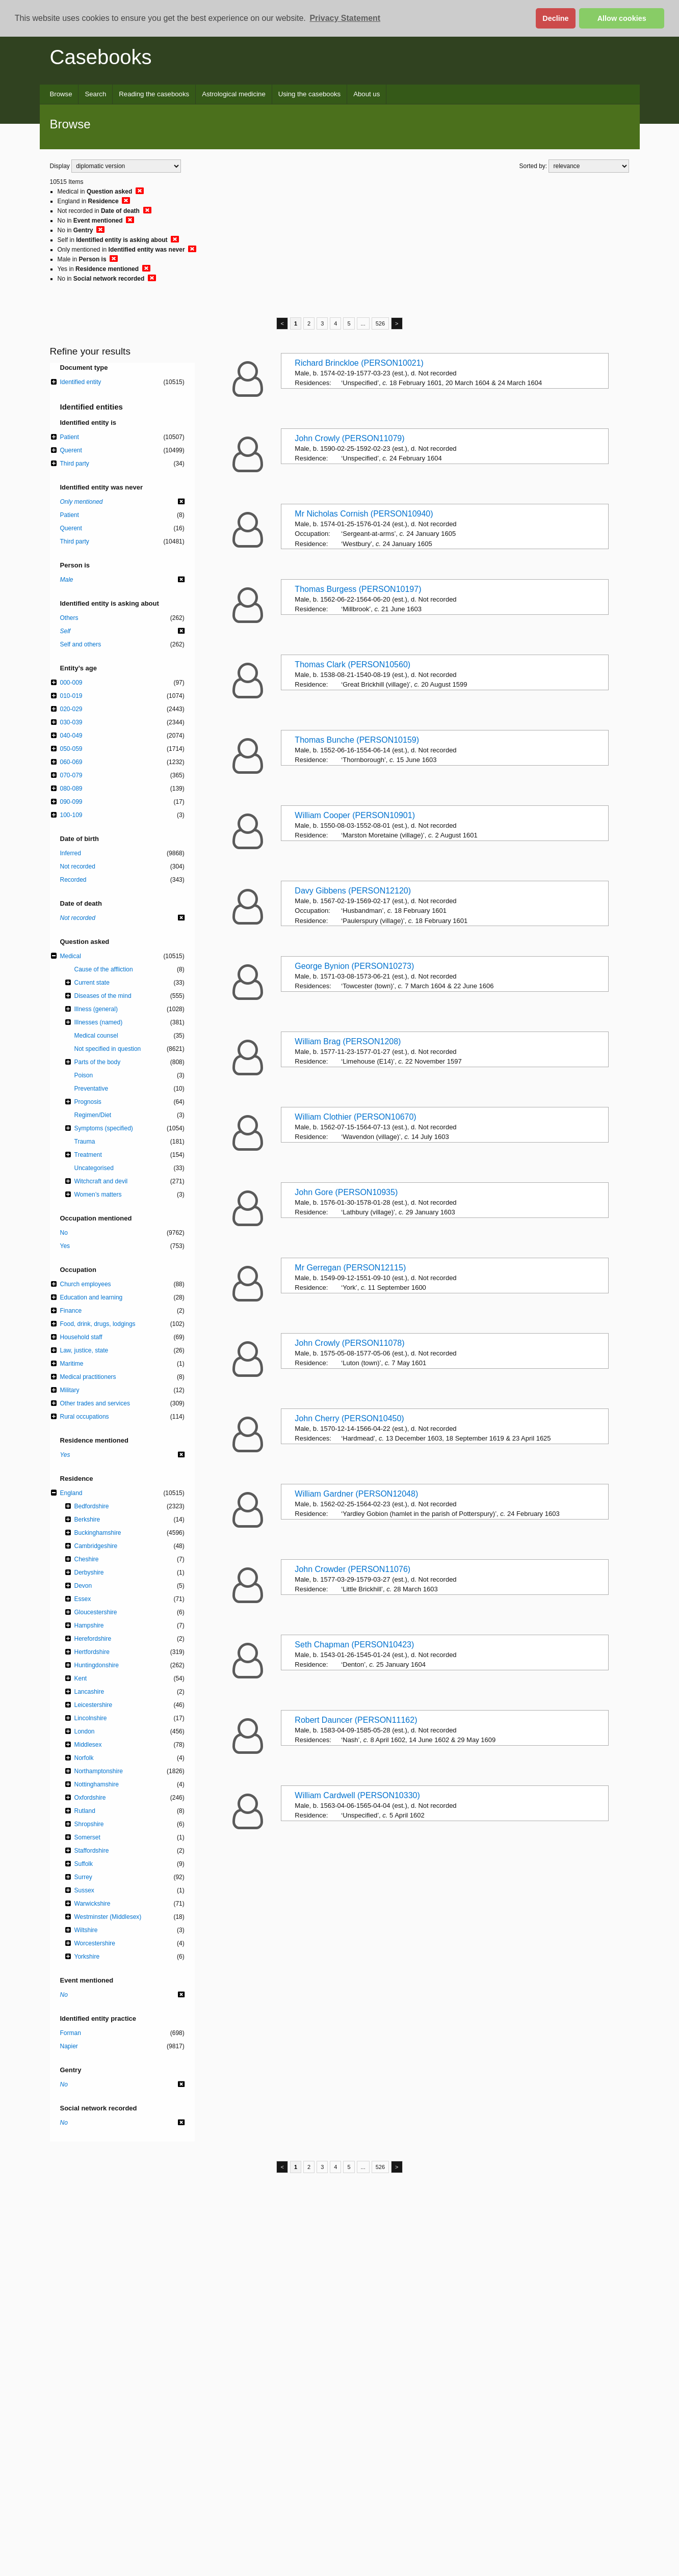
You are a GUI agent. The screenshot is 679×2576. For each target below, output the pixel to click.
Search (95, 94)
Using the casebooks (309, 94)
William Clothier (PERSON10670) (355, 1117)
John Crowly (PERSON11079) (349, 438)
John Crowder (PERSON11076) (352, 1569)
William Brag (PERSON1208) (348, 1041)
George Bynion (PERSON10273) (354, 966)
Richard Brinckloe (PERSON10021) (359, 363)
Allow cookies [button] (621, 18)
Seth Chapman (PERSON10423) (354, 1644)
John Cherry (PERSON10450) (349, 1418)
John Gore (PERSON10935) (346, 1192)
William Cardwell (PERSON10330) (357, 1795)
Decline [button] (555, 18)
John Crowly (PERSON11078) (349, 1343)
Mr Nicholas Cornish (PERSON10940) (364, 513)
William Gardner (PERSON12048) (356, 1493)
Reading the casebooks (154, 94)
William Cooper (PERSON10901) (355, 815)
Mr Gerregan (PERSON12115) (350, 1267)
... (363, 323)
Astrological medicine (234, 94)
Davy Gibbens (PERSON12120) (353, 890)
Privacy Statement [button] (344, 18)
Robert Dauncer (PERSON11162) (356, 1720)
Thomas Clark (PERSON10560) (352, 664)
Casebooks (101, 57)
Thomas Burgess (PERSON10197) (358, 589)
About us (366, 94)
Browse (61, 94)
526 (380, 323)
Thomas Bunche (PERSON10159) (357, 740)
